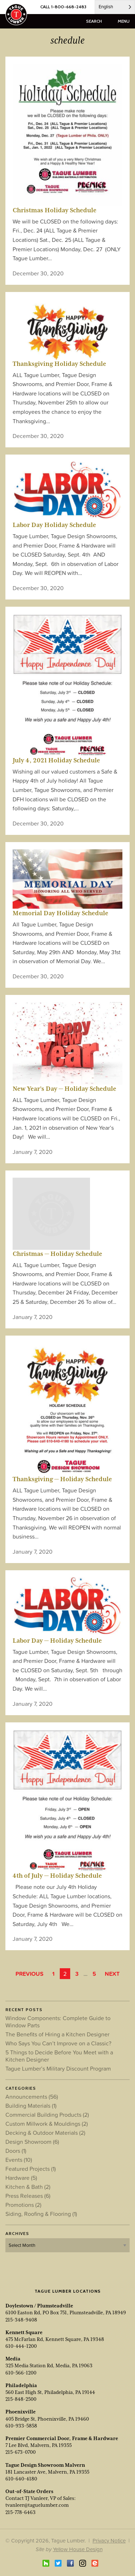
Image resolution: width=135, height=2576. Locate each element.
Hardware (21, 2177)
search (94, 21)
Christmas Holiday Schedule (54, 210)
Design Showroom (32, 2141)
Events (18, 2159)
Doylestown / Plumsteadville (39, 2306)
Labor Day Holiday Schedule (54, 524)
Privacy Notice (109, 2540)
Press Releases (27, 2195)
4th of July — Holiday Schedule (57, 1875)
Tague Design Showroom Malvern (45, 2465)
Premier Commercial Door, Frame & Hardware (61, 2438)
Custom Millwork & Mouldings (46, 2123)
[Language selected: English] (115, 7)
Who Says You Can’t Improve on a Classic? (58, 2043)
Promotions (23, 2204)
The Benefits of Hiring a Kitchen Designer (57, 2034)
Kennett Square (23, 2332)
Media (13, 2359)
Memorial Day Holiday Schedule (60, 913)
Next (112, 1973)
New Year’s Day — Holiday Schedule (64, 1088)
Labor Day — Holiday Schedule (57, 1640)
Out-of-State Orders (29, 2491)
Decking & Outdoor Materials (45, 2132)
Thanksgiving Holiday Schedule (59, 363)
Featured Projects (30, 2168)
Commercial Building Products (47, 2114)
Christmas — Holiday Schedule (57, 1253)
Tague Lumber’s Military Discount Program (58, 2068)
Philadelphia (21, 2385)
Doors (15, 2150)
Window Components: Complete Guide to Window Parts (58, 2021)
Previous (29, 1973)
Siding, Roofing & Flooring (41, 2213)
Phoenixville (20, 2412)
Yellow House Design (78, 2549)
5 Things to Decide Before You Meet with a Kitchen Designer (59, 2056)
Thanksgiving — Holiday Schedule (62, 1479)
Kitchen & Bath (27, 2186)
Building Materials (31, 2105)
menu (124, 21)
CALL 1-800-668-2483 (63, 6)
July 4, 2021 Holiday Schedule (56, 760)
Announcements (31, 2096)
